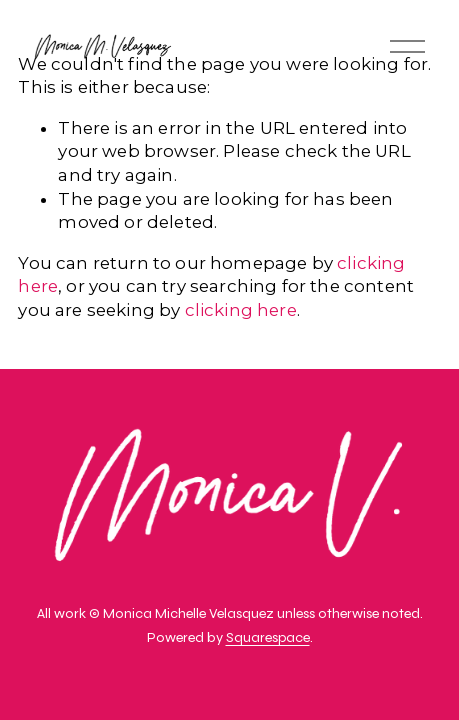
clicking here (241, 310)
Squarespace (268, 640)
